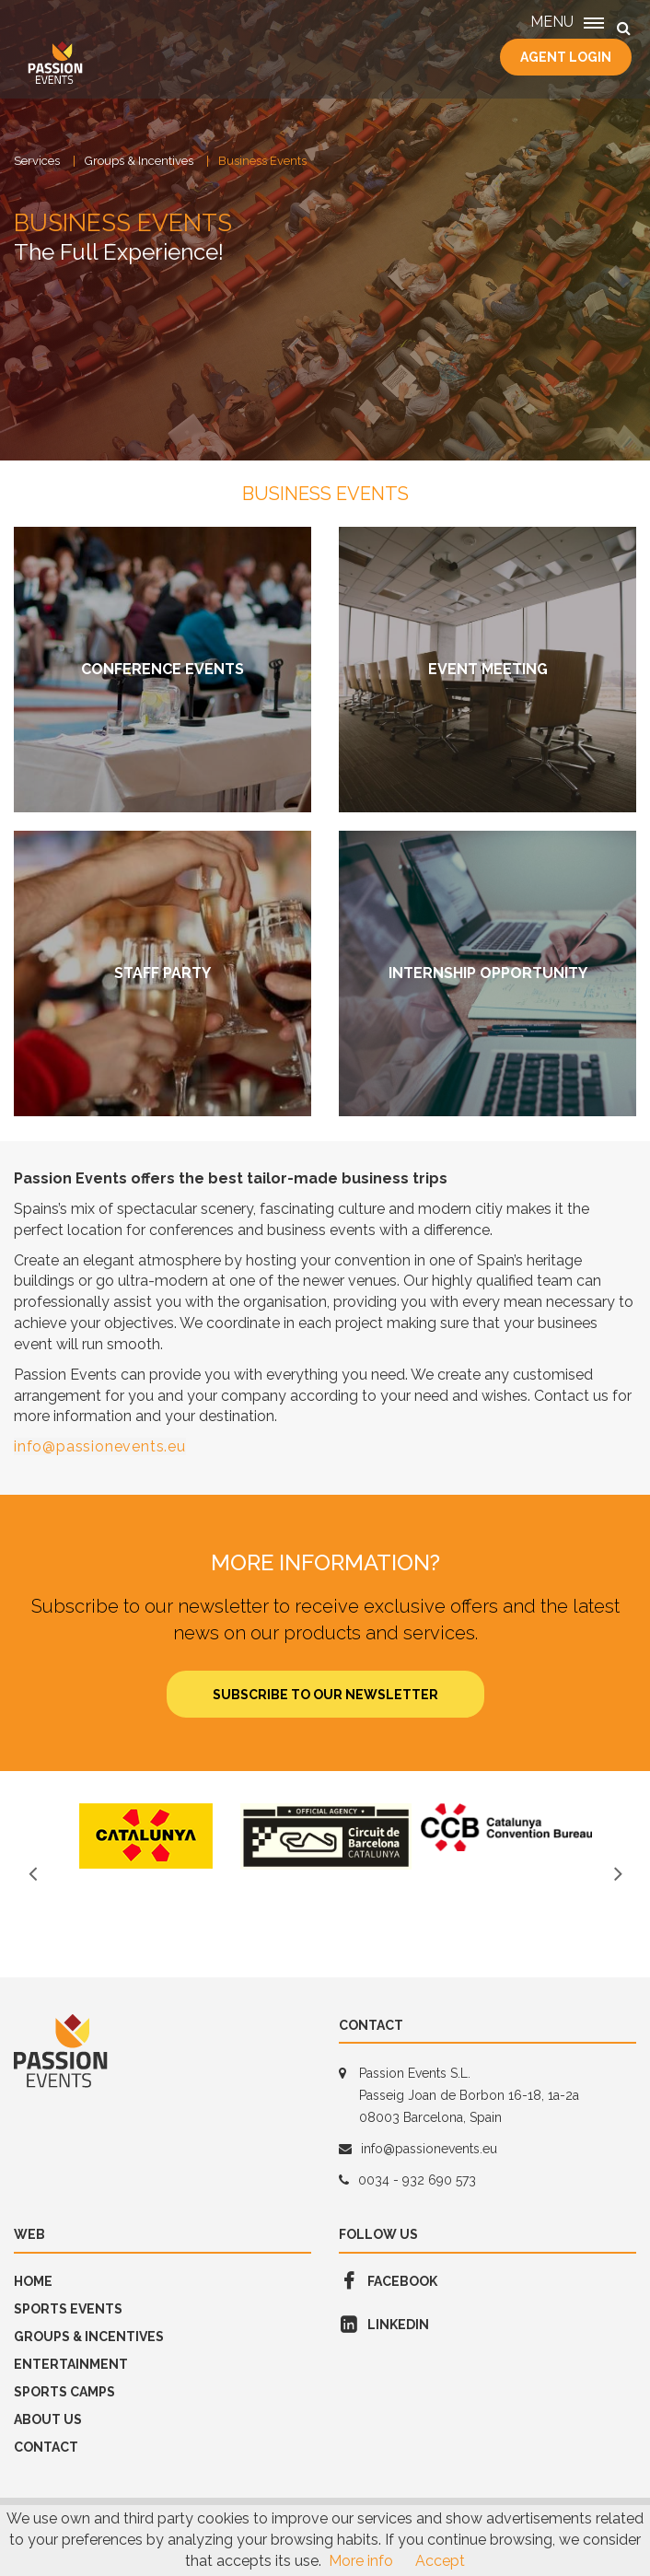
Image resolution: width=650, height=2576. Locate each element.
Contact (46, 2447)
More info (361, 2561)
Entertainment (71, 2364)
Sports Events (68, 2309)
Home (33, 2281)
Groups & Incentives (139, 161)
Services (37, 161)
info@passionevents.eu (100, 1446)
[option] (145, 1836)
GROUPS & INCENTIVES (89, 2336)
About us (48, 2419)
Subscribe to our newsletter (325, 1694)
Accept (440, 2561)
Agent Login (565, 57)
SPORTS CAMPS (64, 2391)
